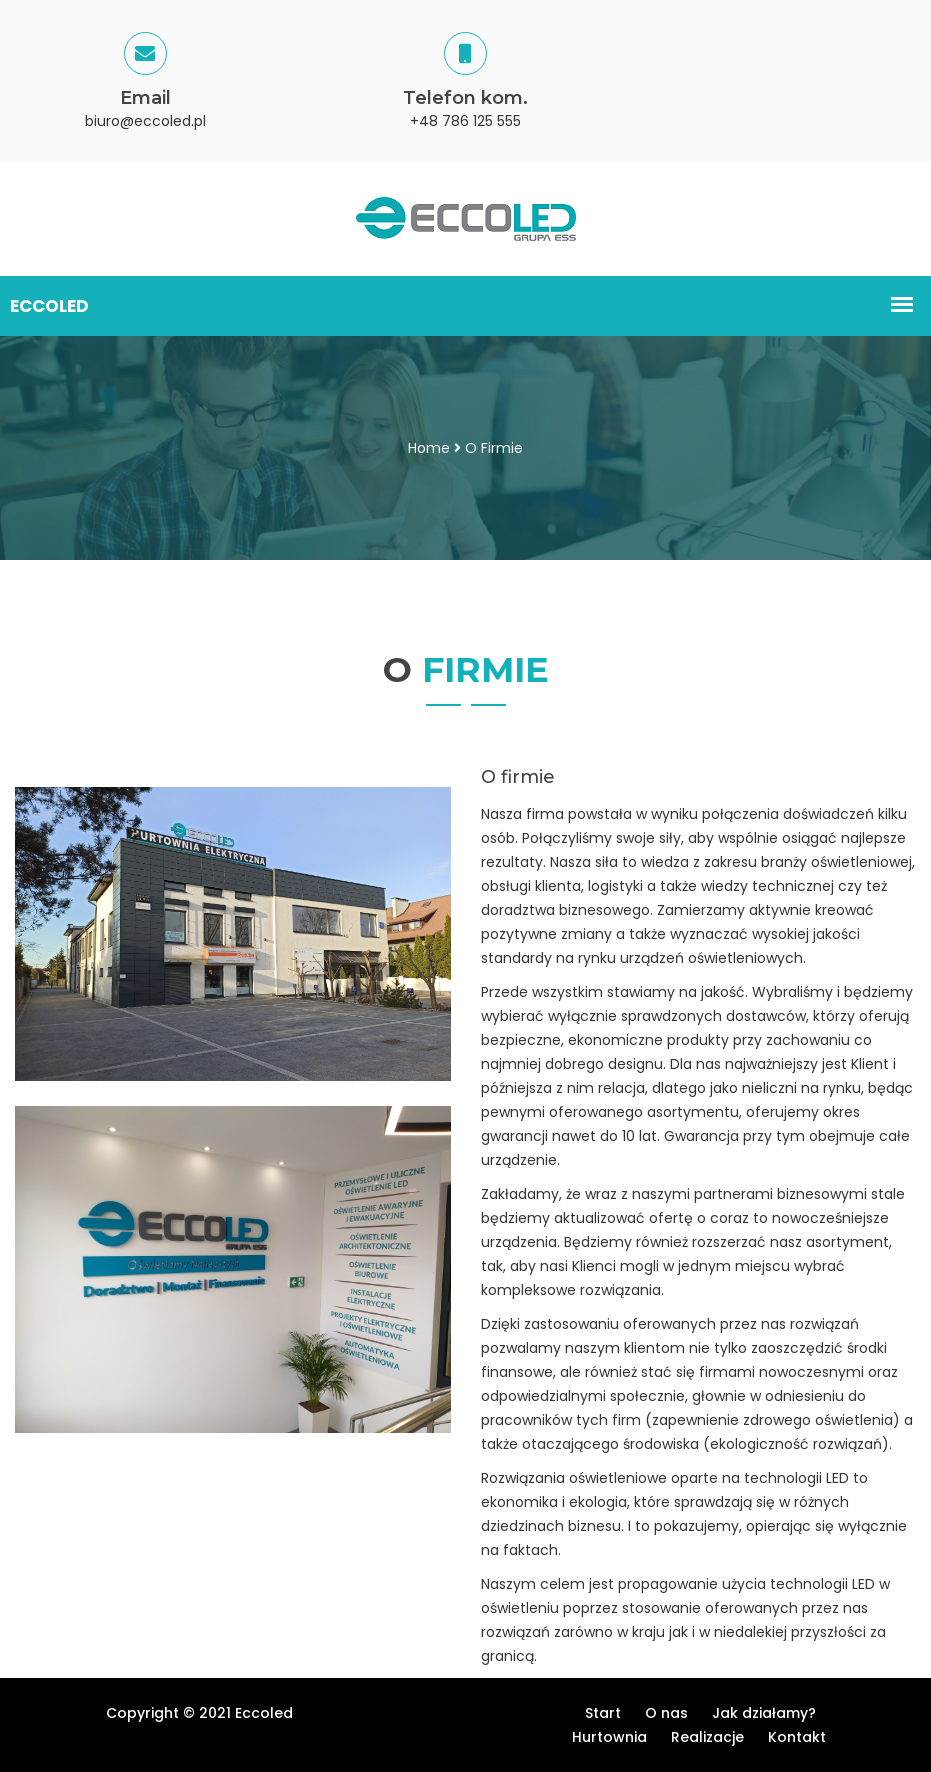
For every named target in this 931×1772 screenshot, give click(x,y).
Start (603, 1713)
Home (429, 448)
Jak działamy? (764, 1713)
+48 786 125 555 (465, 121)
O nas (666, 1713)
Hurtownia (609, 1737)
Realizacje (707, 1737)
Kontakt (797, 1737)
